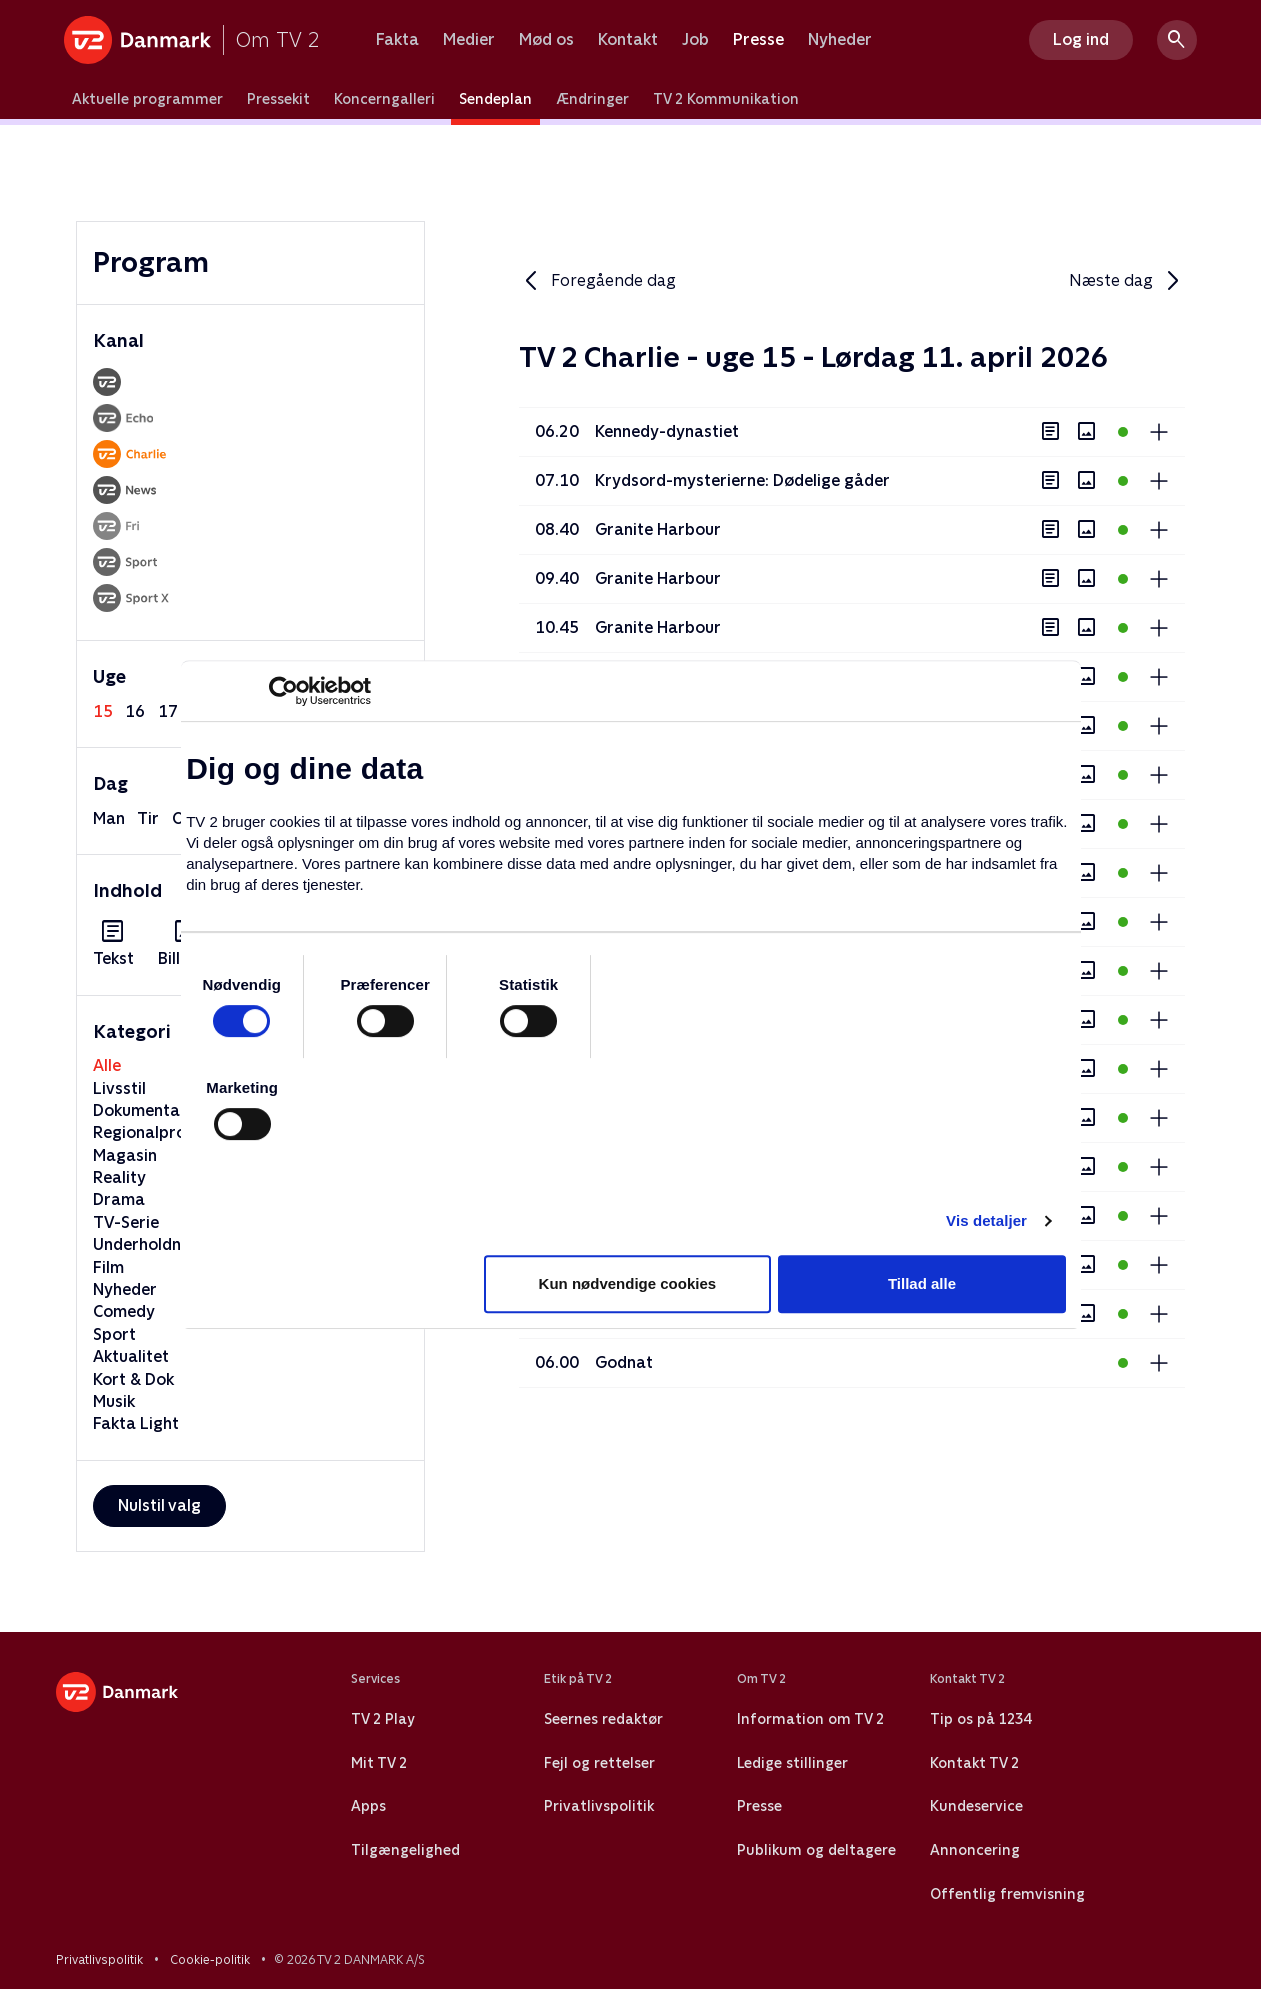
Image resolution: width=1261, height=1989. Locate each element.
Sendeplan (495, 99)
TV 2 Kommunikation (726, 99)
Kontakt (628, 40)
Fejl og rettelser (599, 1763)
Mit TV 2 (379, 1763)
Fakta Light (136, 1423)
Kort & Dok (133, 1379)
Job (695, 40)
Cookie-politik (210, 1960)
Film (108, 1267)
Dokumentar (140, 1110)
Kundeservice (976, 1806)
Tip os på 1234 (980, 1719)
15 (103, 711)
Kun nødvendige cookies (628, 1283)
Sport (114, 1334)
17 (168, 711)
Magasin (125, 1155)
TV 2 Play (382, 1719)
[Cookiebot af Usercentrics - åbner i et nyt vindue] (283, 691)
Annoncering (975, 1850)
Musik (114, 1401)
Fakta (397, 40)
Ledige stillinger (792, 1763)
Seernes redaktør (603, 1719)
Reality (119, 1177)
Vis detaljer (986, 1220)
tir (148, 818)
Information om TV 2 (810, 1719)
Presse (758, 40)
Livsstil (119, 1088)
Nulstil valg (159, 1505)
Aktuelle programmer (147, 99)
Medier (469, 40)
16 (135, 711)
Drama (119, 1199)
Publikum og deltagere (816, 1850)
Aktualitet (131, 1356)
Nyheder (840, 40)
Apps (368, 1806)
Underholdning (148, 1244)
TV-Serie (126, 1222)
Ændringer (592, 99)
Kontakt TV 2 (974, 1763)
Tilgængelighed (405, 1850)
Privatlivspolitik (599, 1806)
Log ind (1081, 39)
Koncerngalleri (384, 99)
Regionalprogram (160, 1132)
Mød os (546, 40)
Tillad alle (922, 1283)
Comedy (124, 1311)
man (109, 818)
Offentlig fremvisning (1007, 1894)
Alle (107, 1065)
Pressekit (278, 99)
